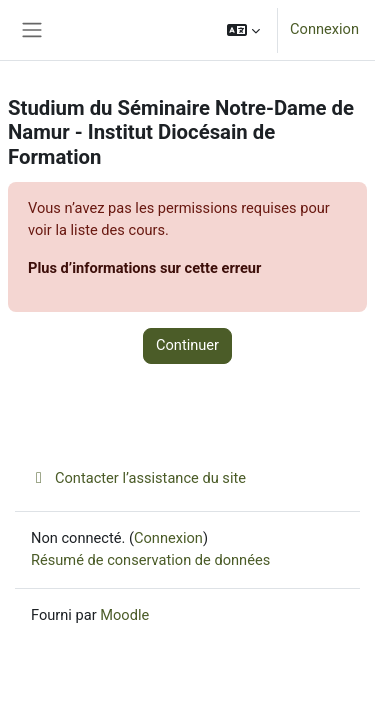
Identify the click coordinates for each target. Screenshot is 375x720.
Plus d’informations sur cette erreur (144, 268)
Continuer (187, 345)
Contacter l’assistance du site (138, 478)
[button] (243, 30)
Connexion (324, 29)
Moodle (124, 615)
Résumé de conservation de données (150, 560)
